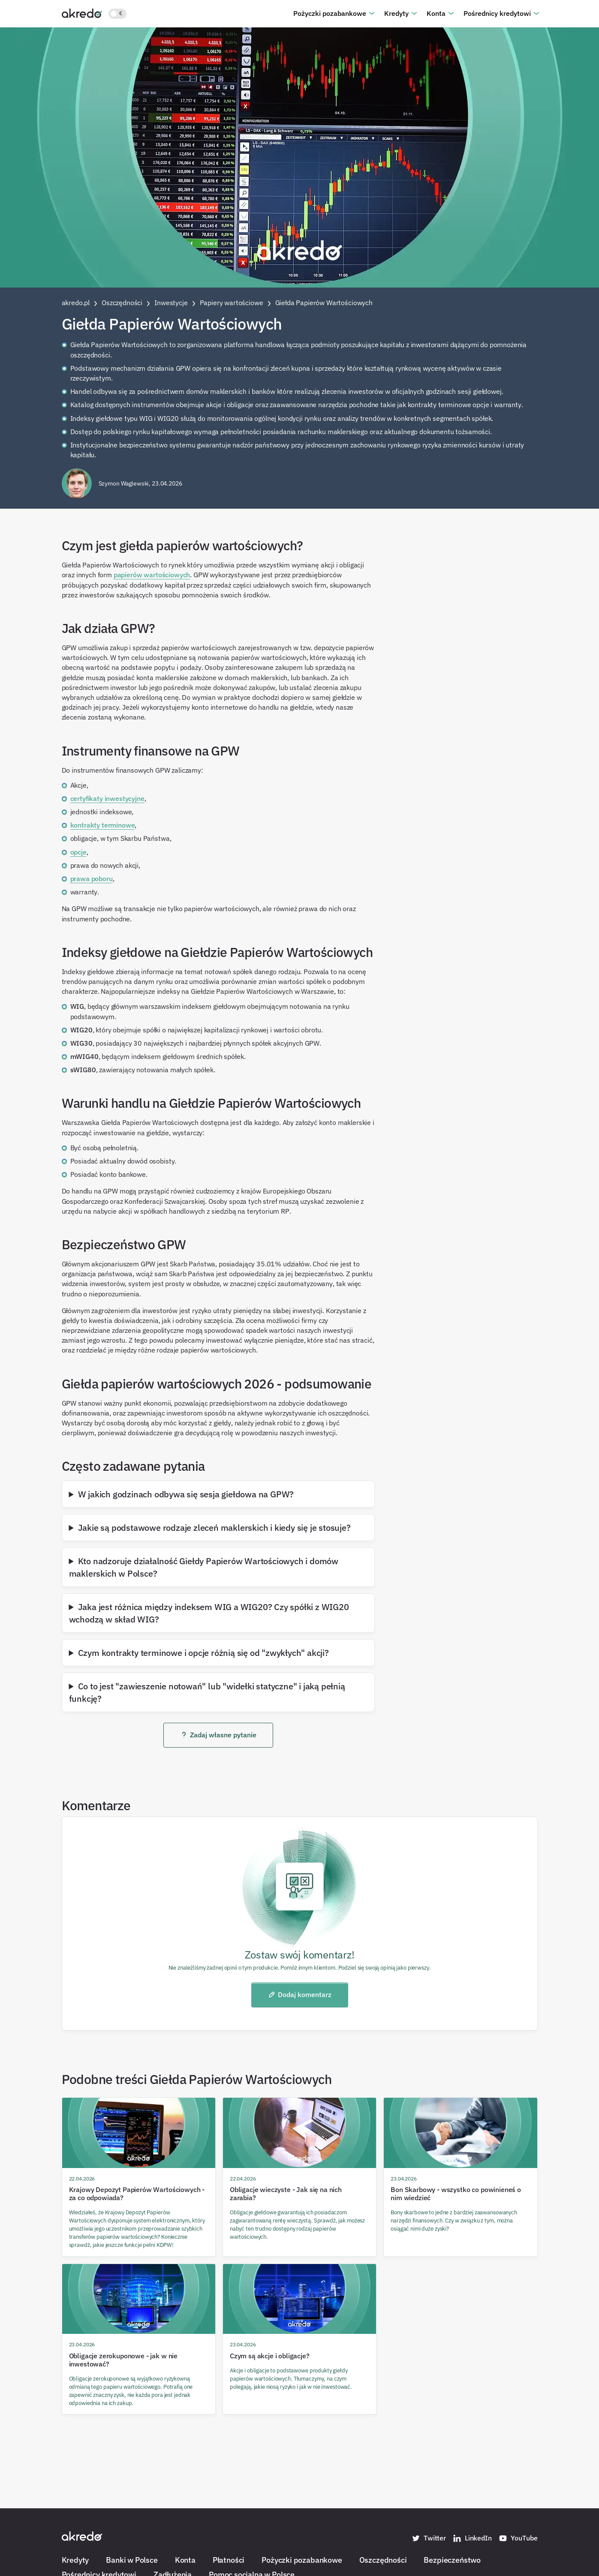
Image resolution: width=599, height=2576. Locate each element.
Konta (436, 13)
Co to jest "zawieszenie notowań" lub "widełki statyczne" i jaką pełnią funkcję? (207, 1692)
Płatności (228, 2560)
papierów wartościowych (152, 574)
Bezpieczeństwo (452, 2560)
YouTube (518, 2538)
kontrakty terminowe (102, 825)
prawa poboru (91, 878)
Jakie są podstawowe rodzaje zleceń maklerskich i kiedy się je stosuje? (214, 1527)
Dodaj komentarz (299, 1994)
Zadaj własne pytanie (218, 1734)
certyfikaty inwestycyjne (107, 798)
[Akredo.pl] (82, 12)
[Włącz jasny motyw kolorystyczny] (117, 14)
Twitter (429, 2538)
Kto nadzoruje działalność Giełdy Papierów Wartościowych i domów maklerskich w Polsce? (204, 1566)
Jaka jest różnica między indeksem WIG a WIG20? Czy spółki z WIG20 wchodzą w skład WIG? (209, 1612)
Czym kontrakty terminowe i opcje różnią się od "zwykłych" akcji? (203, 1652)
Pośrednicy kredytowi (497, 13)
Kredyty (396, 13)
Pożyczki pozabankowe (329, 13)
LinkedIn (472, 2538)
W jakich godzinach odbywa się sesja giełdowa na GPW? (186, 1494)
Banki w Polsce (131, 2560)
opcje (78, 852)
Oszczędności (383, 2560)
